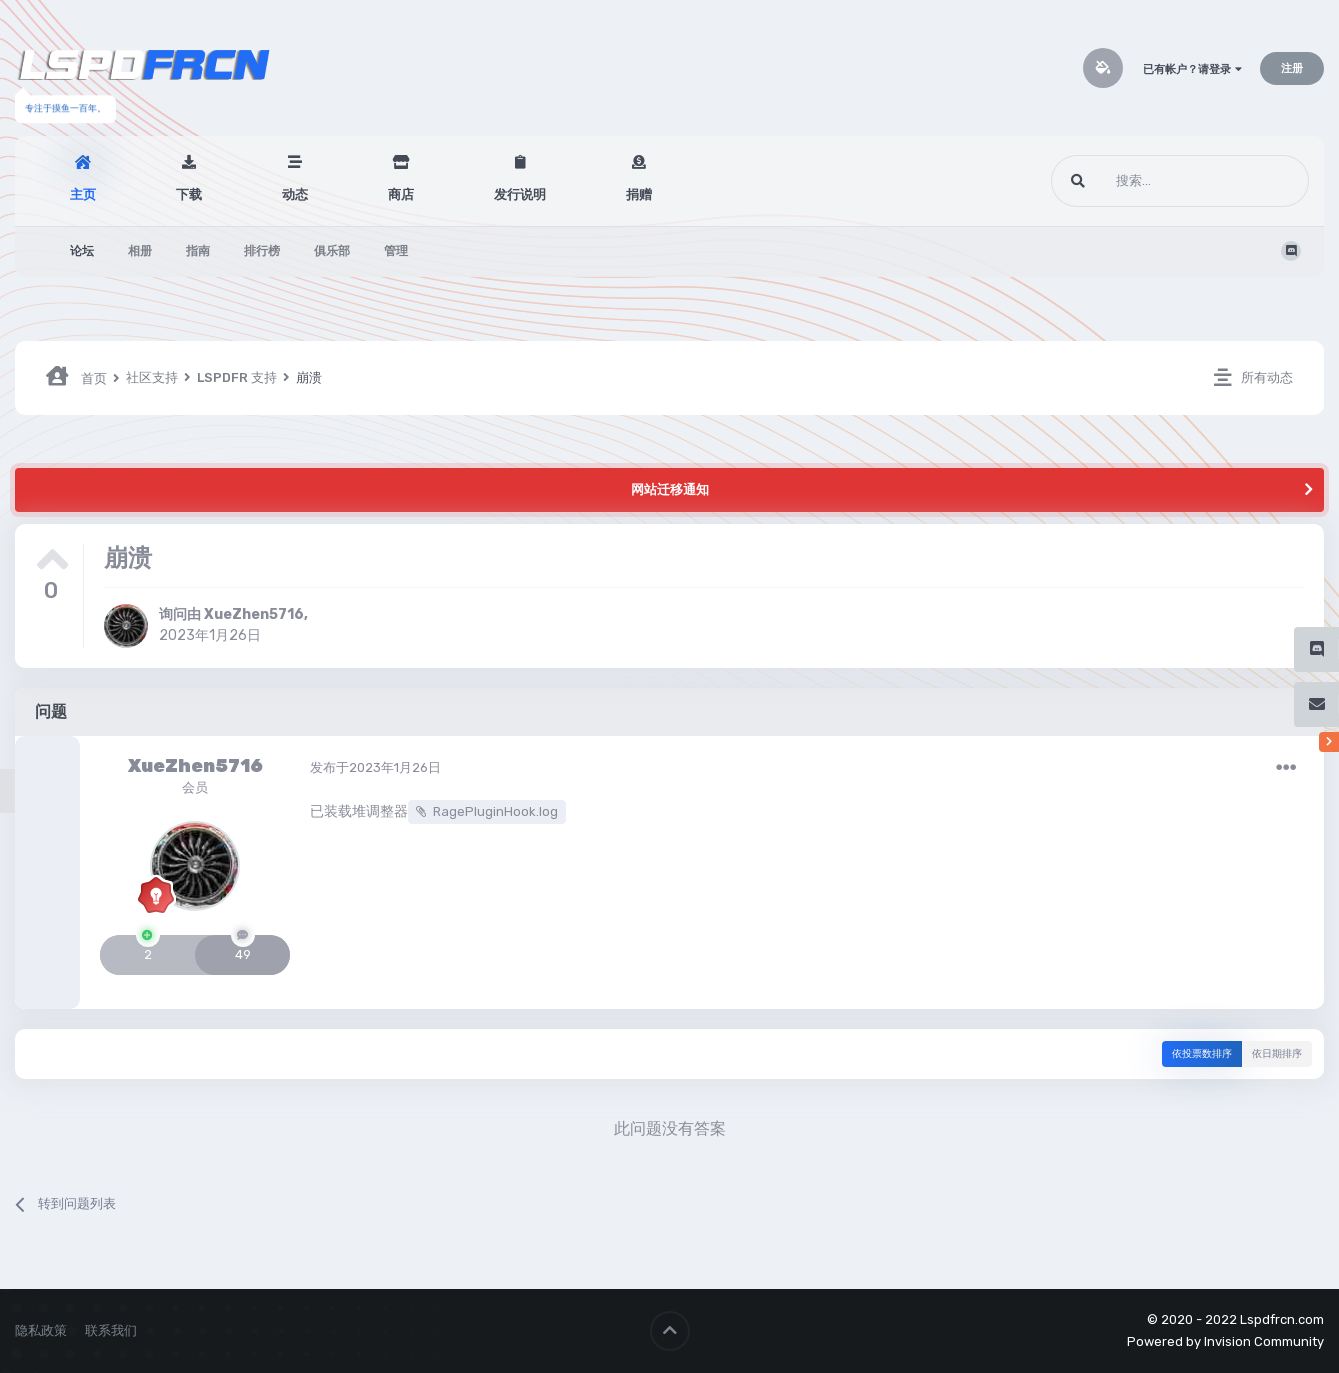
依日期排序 (1277, 1054)
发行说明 (520, 194)
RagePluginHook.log (495, 811)
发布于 (375, 767)
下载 (189, 194)
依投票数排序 (1202, 1054)
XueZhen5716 (254, 614)
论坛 (82, 251)
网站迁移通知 (670, 489)
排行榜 (262, 251)
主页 (83, 194)
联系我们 (111, 1330)
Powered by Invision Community (1225, 1341)
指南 (198, 251)
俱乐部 (332, 251)
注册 (1292, 68)
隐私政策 (41, 1330)
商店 (401, 194)
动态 (295, 194)
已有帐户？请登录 (1192, 69)
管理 (396, 251)
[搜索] (1142, 181)
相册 (140, 251)
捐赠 (639, 194)
